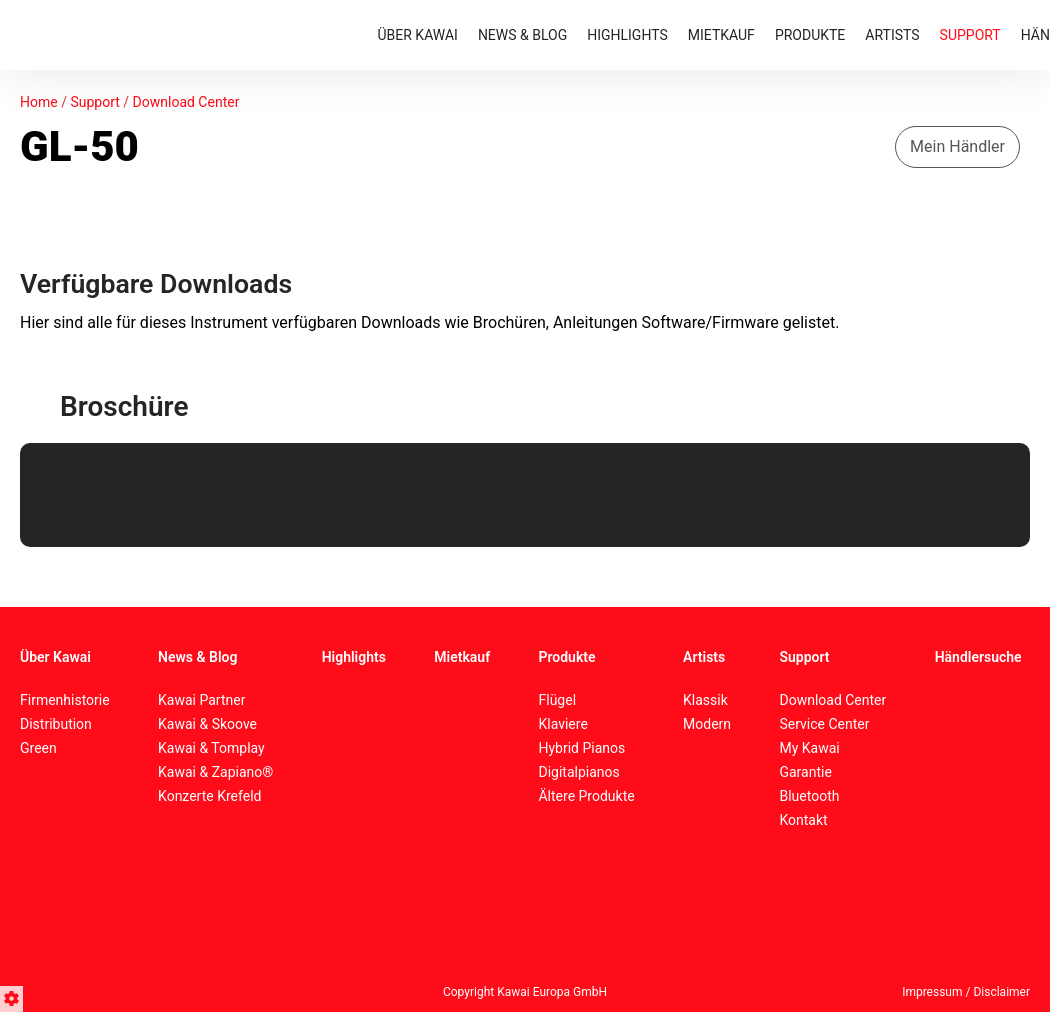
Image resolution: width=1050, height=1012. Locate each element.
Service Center (824, 724)
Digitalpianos (578, 772)
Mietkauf (462, 657)
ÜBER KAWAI (418, 35)
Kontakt (803, 820)
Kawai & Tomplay (211, 748)
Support (94, 102)
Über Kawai (55, 657)
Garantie (805, 772)
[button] (14, 996)
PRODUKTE (810, 35)
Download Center (186, 102)
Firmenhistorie (65, 700)
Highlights (354, 657)
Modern (707, 724)
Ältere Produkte (586, 796)
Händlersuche (978, 657)
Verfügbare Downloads (156, 284)
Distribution (56, 724)
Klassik (705, 700)
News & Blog (197, 657)
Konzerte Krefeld (209, 796)
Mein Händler (957, 146)
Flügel (557, 700)
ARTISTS (892, 35)
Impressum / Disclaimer (966, 992)
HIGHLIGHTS (627, 35)
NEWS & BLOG (522, 35)
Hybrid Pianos (581, 748)
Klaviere (562, 724)
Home (39, 102)
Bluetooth (809, 796)
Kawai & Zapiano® (215, 772)
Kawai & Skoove (207, 724)
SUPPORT (970, 35)
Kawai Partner (201, 700)
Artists (704, 657)
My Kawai (809, 748)
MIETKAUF (721, 35)
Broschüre (124, 406)
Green (38, 748)
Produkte (566, 657)
